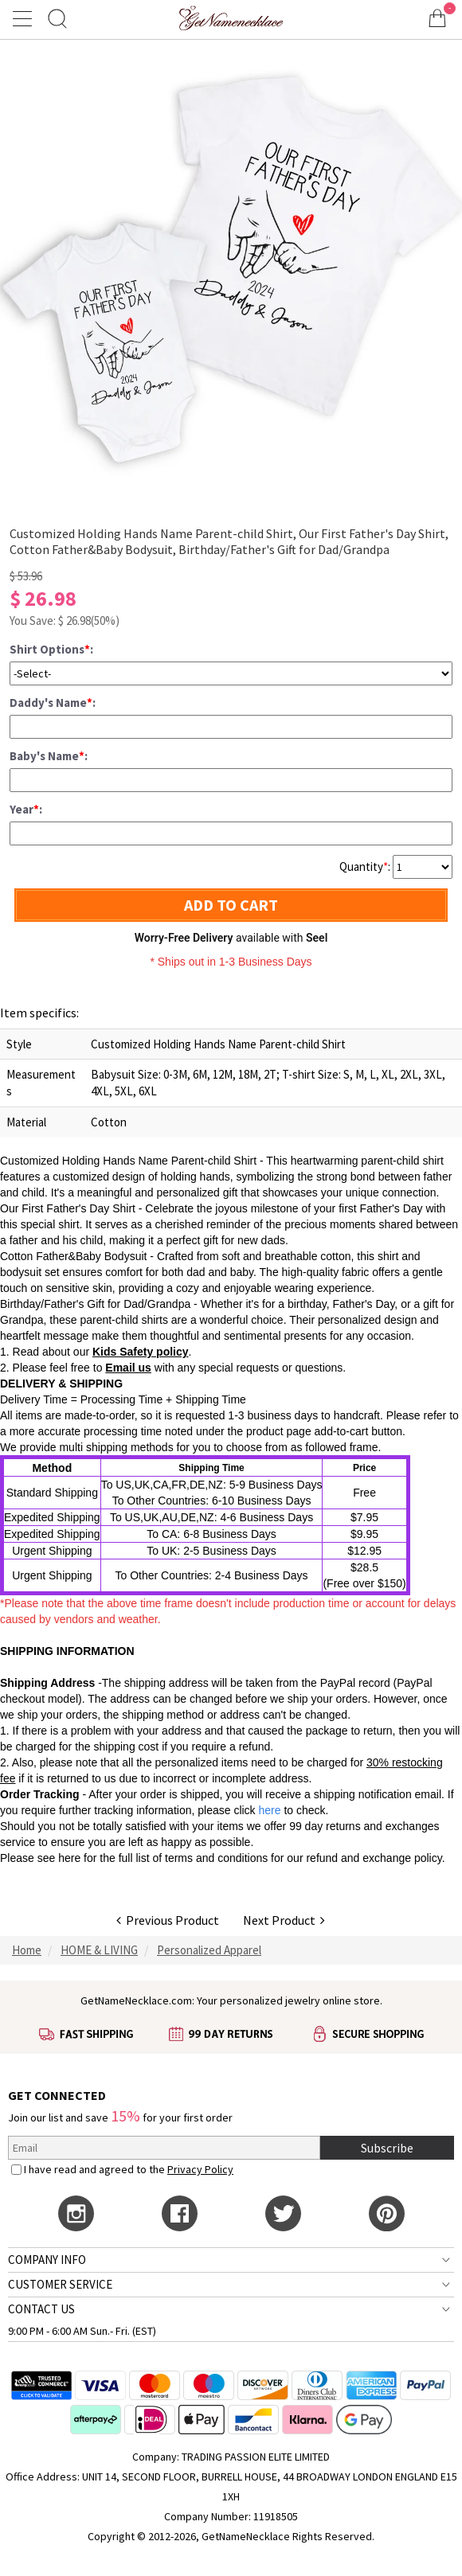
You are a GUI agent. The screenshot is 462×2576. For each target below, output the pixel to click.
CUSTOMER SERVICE (60, 2284)
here (69, 1858)
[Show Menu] (25, 18)
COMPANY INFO (47, 2259)
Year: (26, 809)
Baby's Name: (49, 755)
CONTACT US (41, 2308)
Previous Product (167, 1920)
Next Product (284, 1920)
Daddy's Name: (53, 702)
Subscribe (387, 2148)
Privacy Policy (200, 2169)
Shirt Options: (51, 649)
